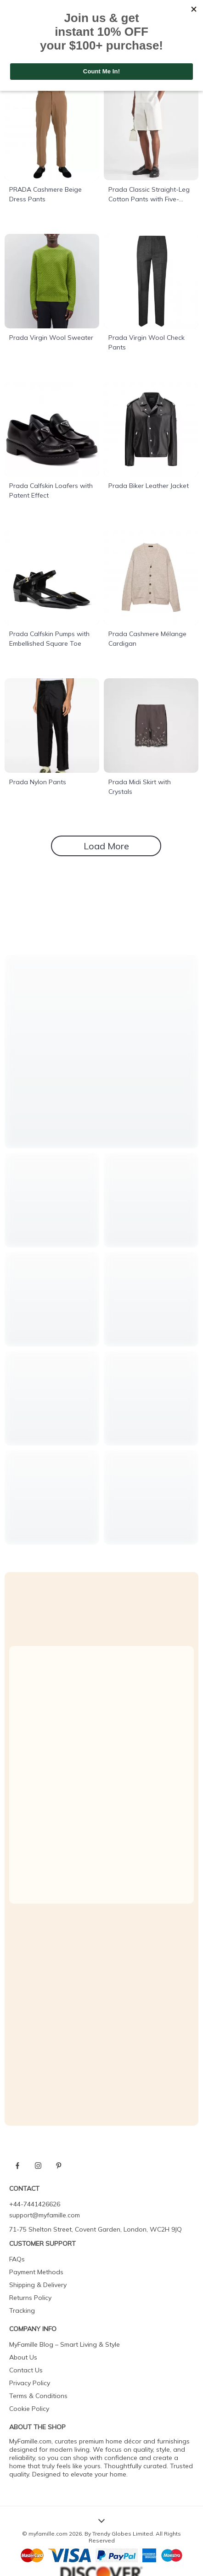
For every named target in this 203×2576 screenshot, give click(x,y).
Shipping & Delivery (38, 2285)
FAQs (17, 2259)
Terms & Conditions (38, 2396)
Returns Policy (30, 2297)
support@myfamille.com (44, 2215)
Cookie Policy (29, 2408)
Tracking (22, 2310)
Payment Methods (36, 2272)
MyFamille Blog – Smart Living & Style (64, 2344)
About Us (23, 2357)
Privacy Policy (29, 2383)
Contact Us (26, 2370)
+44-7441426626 (34, 2204)
